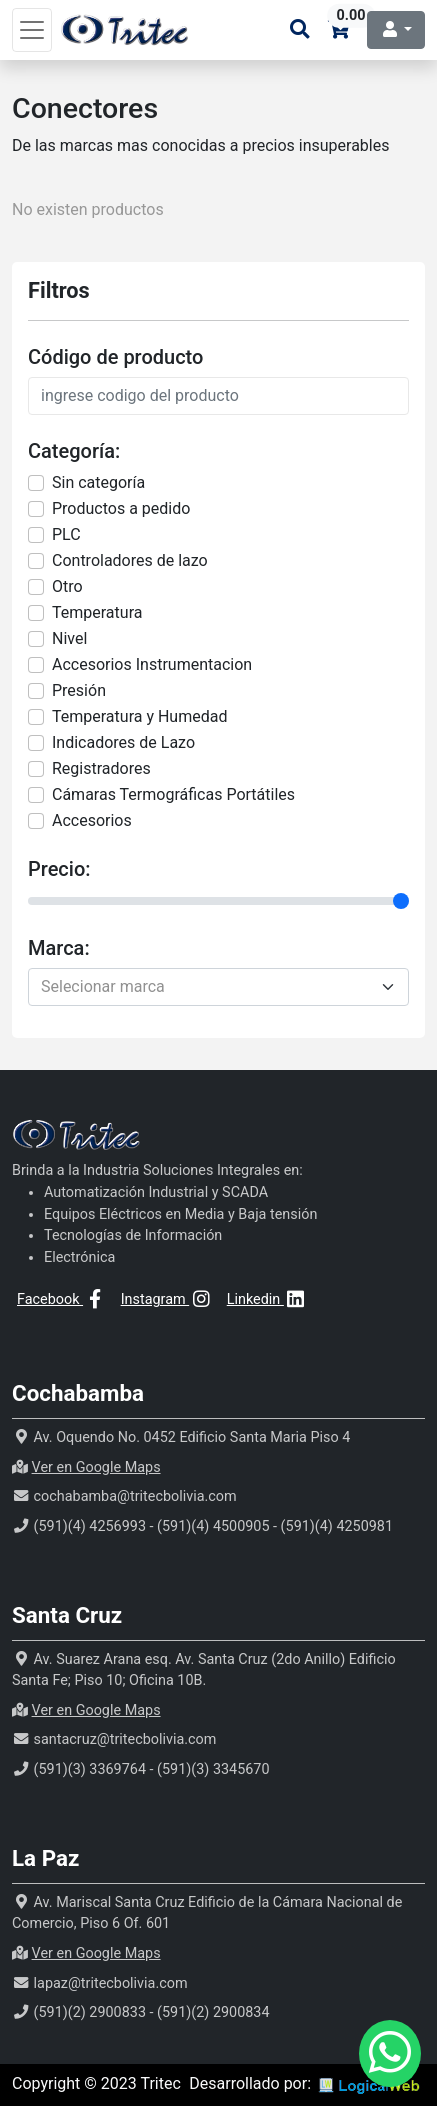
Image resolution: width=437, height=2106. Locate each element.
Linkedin (267, 1299)
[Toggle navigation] (32, 30)
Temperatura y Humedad (139, 716)
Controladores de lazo (130, 560)
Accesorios (92, 820)
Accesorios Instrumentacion (152, 664)
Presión (79, 690)
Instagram (167, 1299)
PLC (66, 534)
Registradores (101, 768)
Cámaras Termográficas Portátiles (173, 794)
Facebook (62, 1299)
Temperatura (97, 612)
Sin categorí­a (98, 482)
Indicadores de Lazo (123, 742)
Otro (67, 586)
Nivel (69, 638)
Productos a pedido (121, 508)
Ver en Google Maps (96, 1467)
